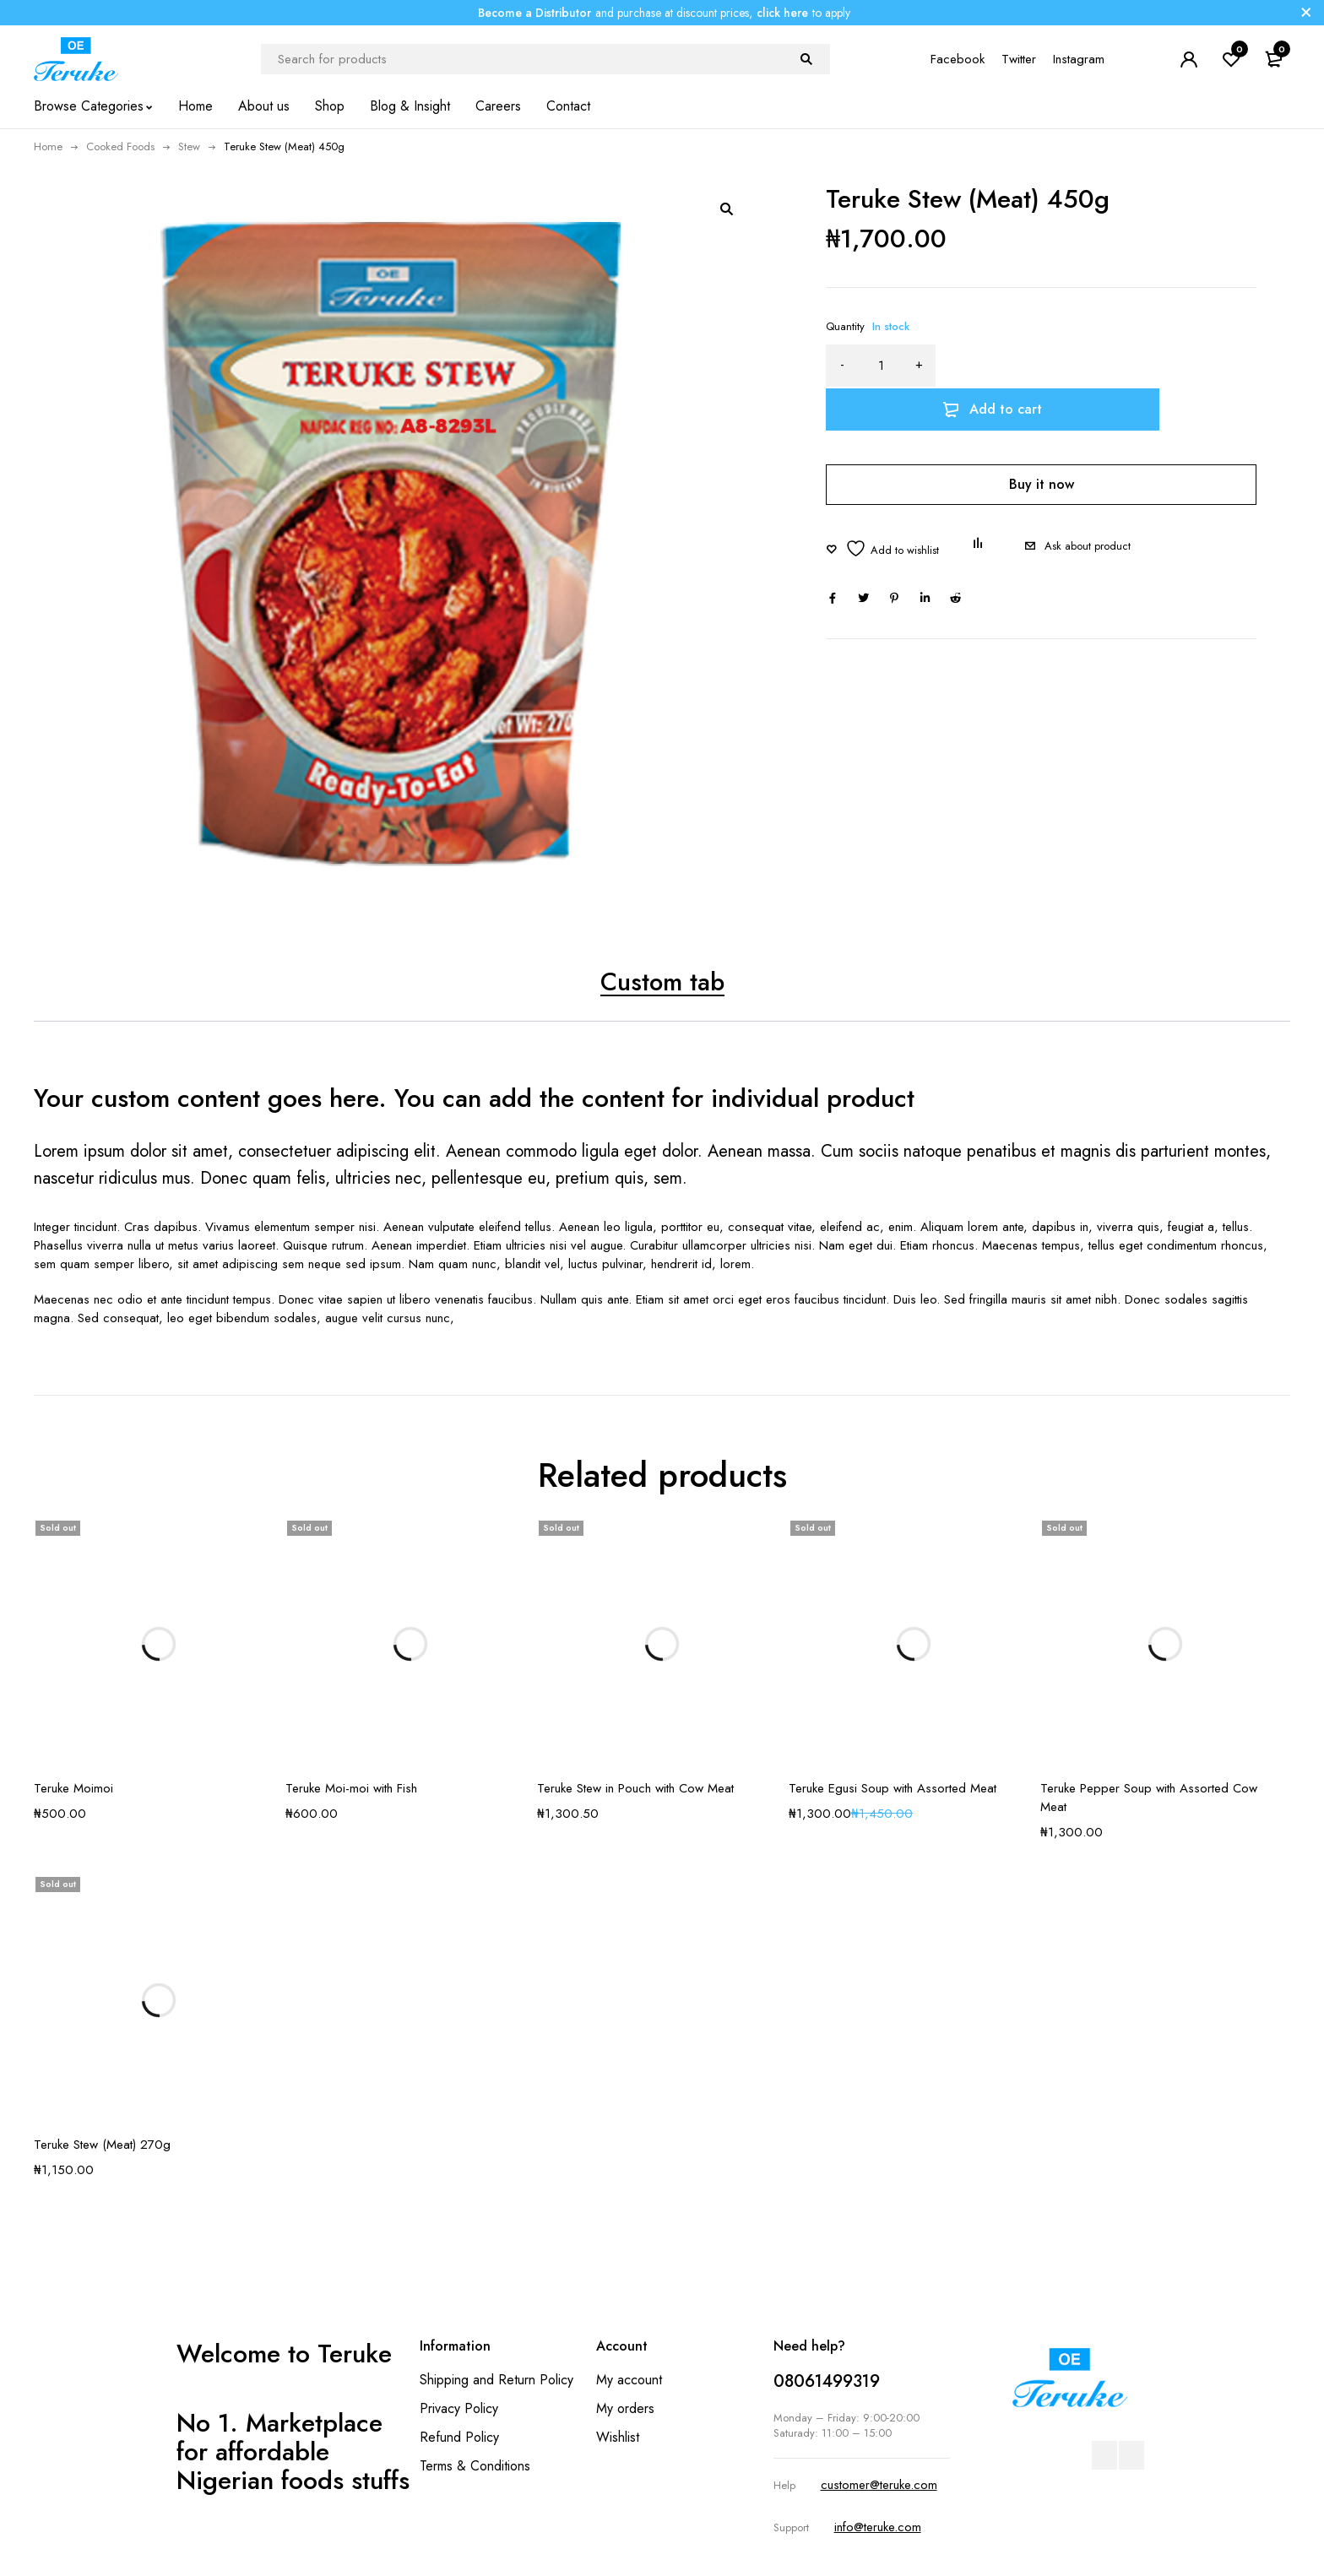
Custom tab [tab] (662, 982)
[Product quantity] (881, 365)
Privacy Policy (459, 2409)
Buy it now (1041, 440)
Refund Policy (459, 2438)
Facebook (958, 59)
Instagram (1078, 59)
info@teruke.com (877, 2528)
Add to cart (1113, 365)
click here (782, 12)
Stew (189, 146)
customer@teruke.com (879, 2486)
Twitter (1018, 59)
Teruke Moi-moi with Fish (351, 1789)
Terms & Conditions (475, 2466)
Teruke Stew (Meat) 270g (102, 2145)
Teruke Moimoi (73, 1789)
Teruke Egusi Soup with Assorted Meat (892, 1789)
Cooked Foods (120, 146)
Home (48, 146)
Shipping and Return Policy (496, 2380)
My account (629, 2380)
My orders (625, 2409)
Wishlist (617, 2438)
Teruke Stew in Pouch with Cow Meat (635, 1789)
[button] (726, 208)
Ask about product (1088, 503)
